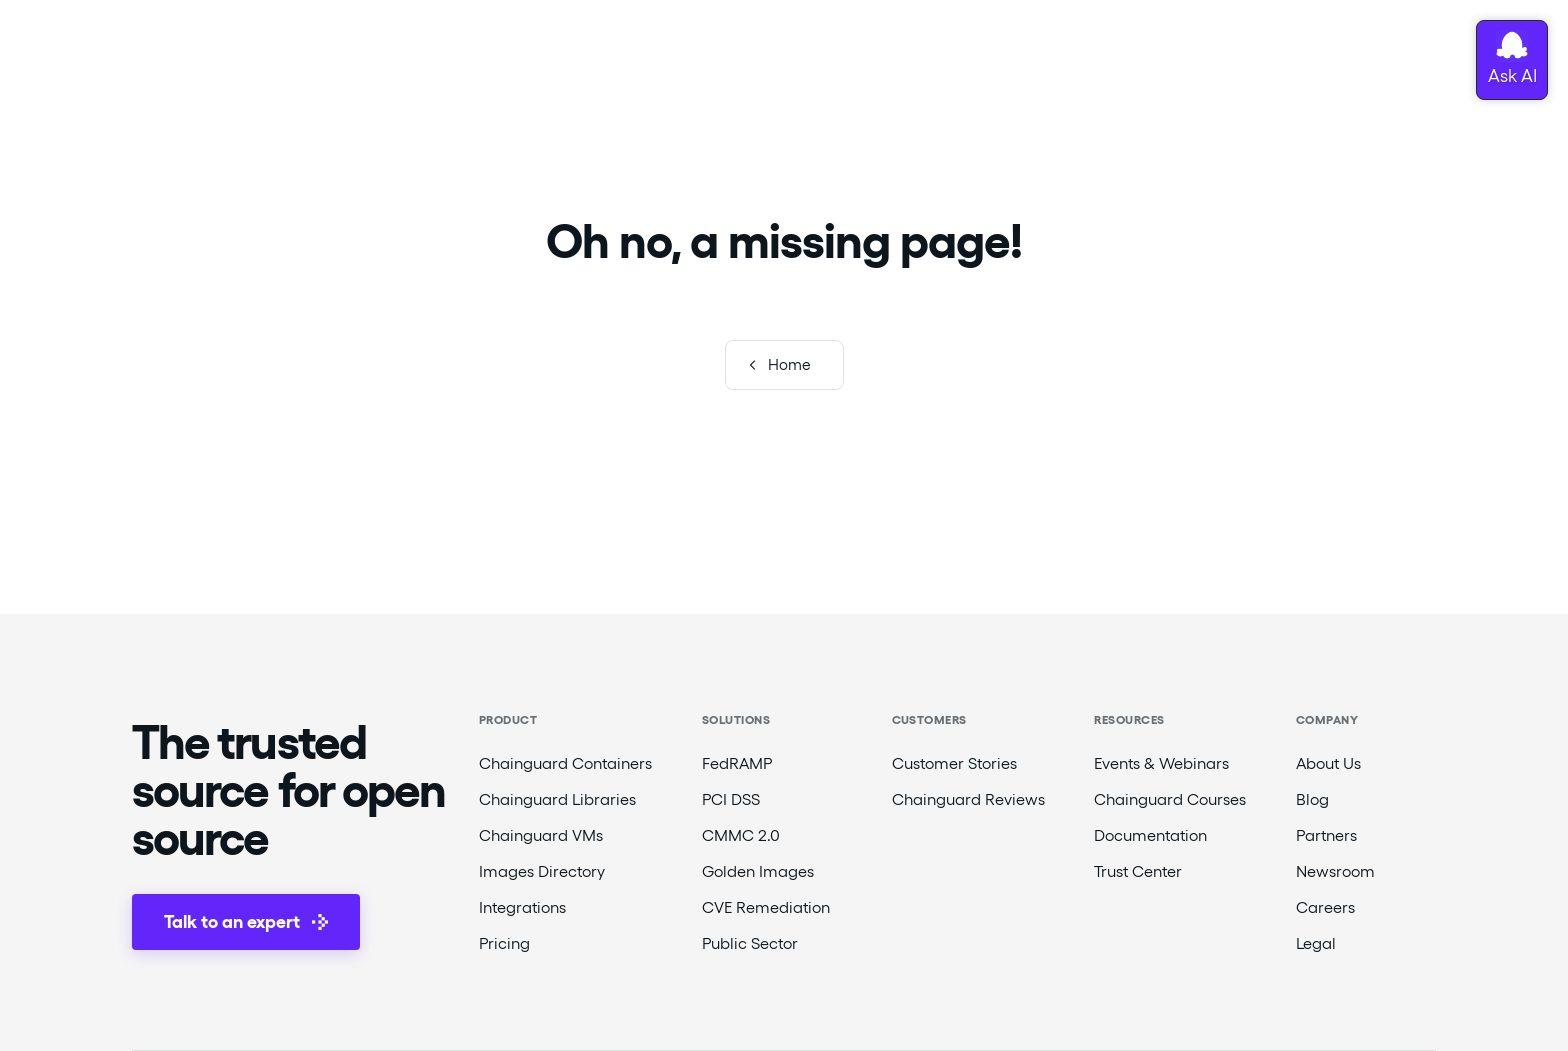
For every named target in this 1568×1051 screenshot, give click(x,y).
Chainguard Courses (1170, 799)
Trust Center (1138, 871)
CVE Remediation (766, 907)
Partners (1326, 835)
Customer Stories (954, 763)
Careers (1325, 907)
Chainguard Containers (565, 763)
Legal (1316, 943)
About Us (1328, 763)
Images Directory (542, 871)
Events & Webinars (1161, 763)
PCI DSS (731, 799)
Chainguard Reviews (968, 799)
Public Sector (750, 943)
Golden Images (758, 871)
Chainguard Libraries (557, 799)
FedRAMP (737, 763)
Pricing (504, 943)
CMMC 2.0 (741, 835)
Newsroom (1335, 871)
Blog (1312, 799)
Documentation (1150, 835)
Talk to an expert (246, 921)
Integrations (522, 907)
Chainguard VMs (541, 835)
